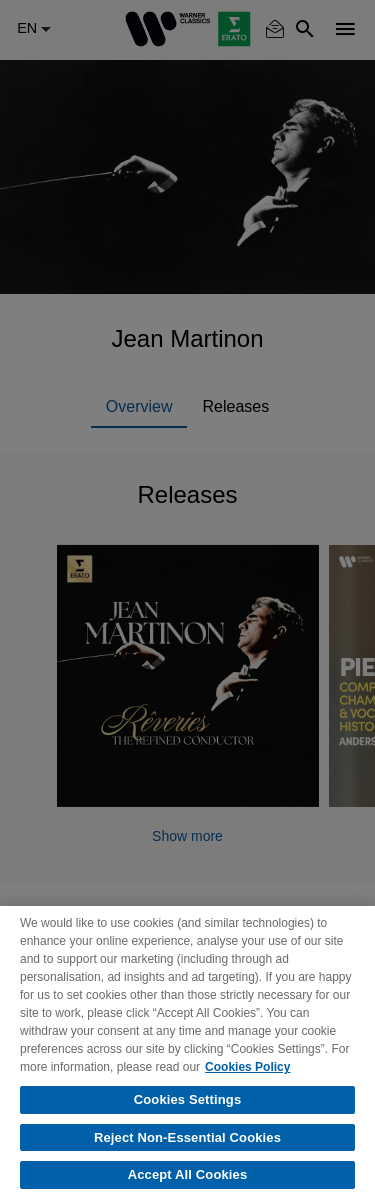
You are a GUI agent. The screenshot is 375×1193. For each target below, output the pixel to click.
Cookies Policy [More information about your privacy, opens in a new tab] (247, 1076)
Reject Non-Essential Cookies (187, 1146)
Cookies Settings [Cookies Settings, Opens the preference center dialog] (188, 1108)
